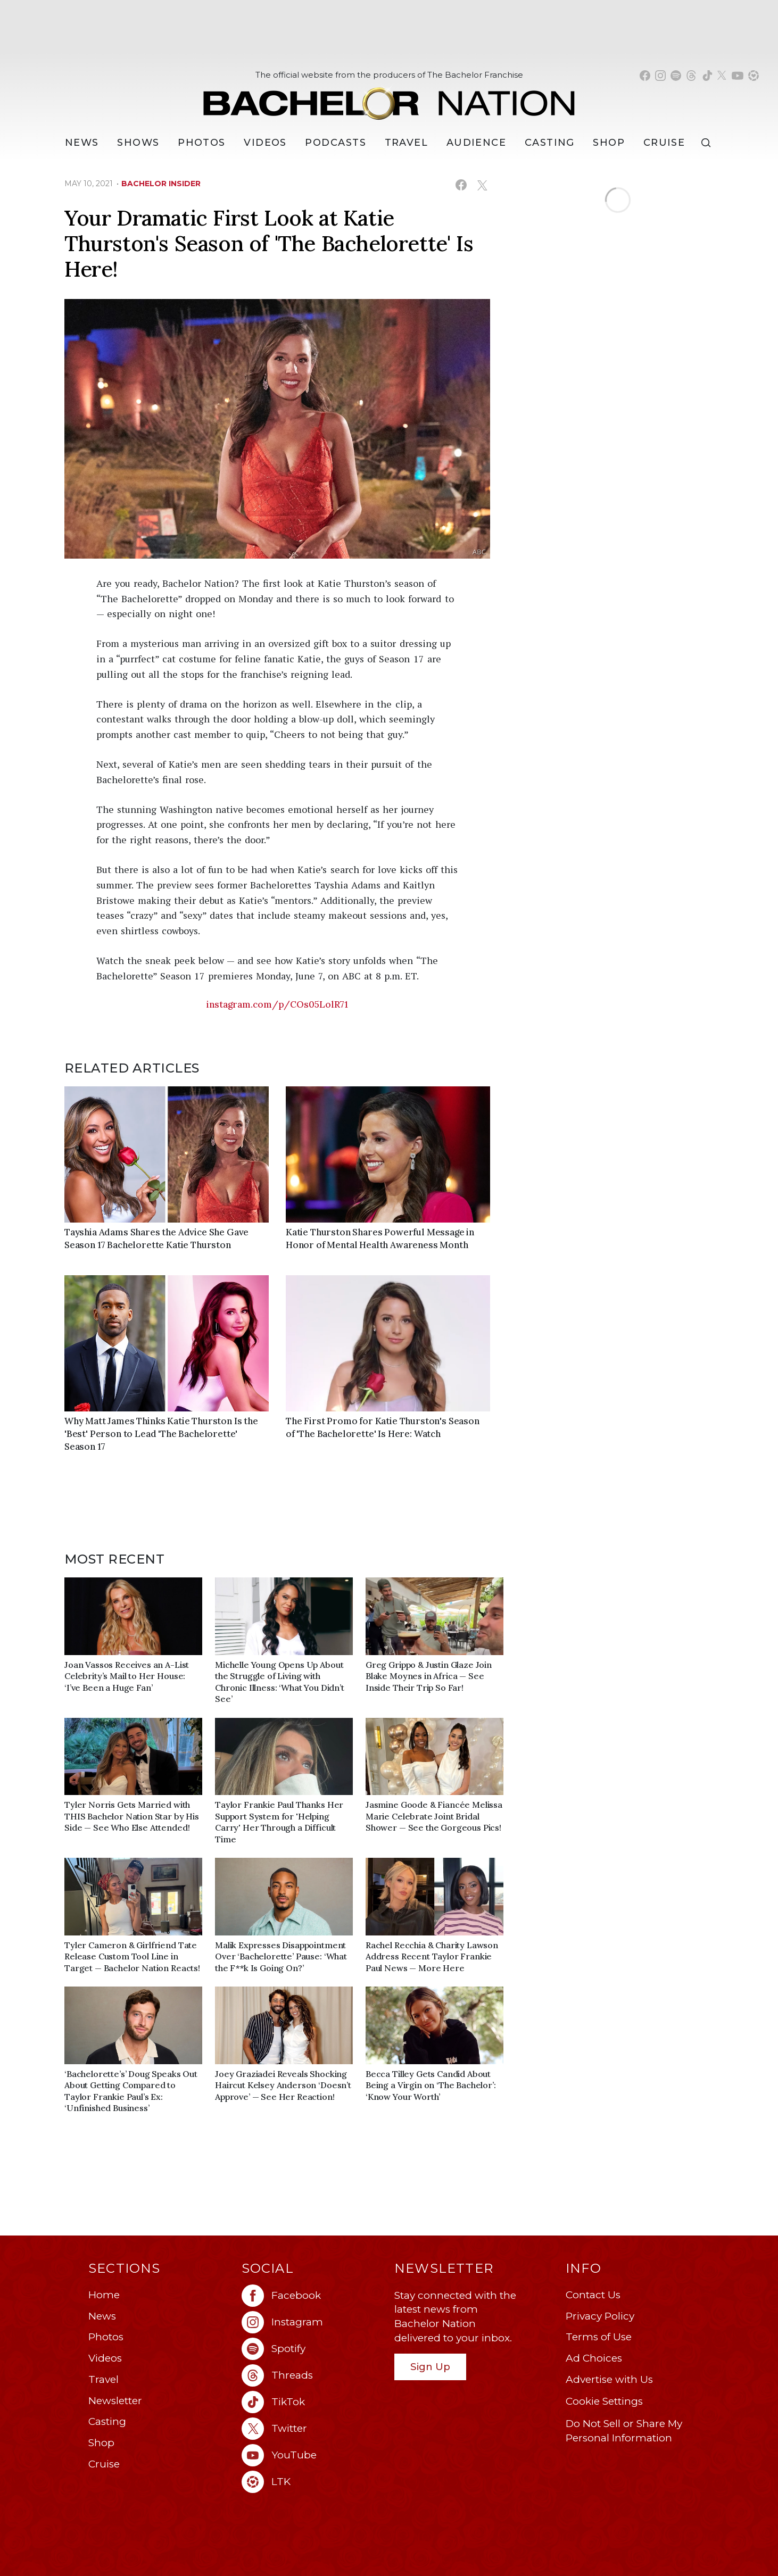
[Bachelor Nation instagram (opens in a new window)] (660, 76)
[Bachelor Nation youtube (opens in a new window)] (737, 75)
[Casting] (549, 142)
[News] (81, 142)
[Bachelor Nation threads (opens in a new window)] (691, 76)
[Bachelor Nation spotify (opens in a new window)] (676, 76)
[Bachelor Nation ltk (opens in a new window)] (313, 2482)
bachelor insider (161, 183)
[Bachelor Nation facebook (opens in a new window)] (645, 76)
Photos (202, 142)
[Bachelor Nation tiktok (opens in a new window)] (707, 76)
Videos (265, 142)
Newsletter (115, 2401)
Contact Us (593, 2295)
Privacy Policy (600, 2316)
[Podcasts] (335, 142)
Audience (476, 142)
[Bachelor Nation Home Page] (389, 97)
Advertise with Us (609, 2379)
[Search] (708, 142)
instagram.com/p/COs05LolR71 (277, 1004)
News (102, 2316)
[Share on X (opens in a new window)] (482, 185)
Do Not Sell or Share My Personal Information (624, 2430)
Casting (107, 2421)
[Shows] (138, 142)
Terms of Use (599, 2337)
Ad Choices (594, 2358)
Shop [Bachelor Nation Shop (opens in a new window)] (609, 142)
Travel (406, 142)
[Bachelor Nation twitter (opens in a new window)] (722, 75)
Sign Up (430, 2367)
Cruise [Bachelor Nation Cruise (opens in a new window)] (664, 142)
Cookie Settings (604, 2401)
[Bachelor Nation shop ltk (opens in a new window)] (753, 76)
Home (104, 2295)
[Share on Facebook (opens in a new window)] (461, 185)
